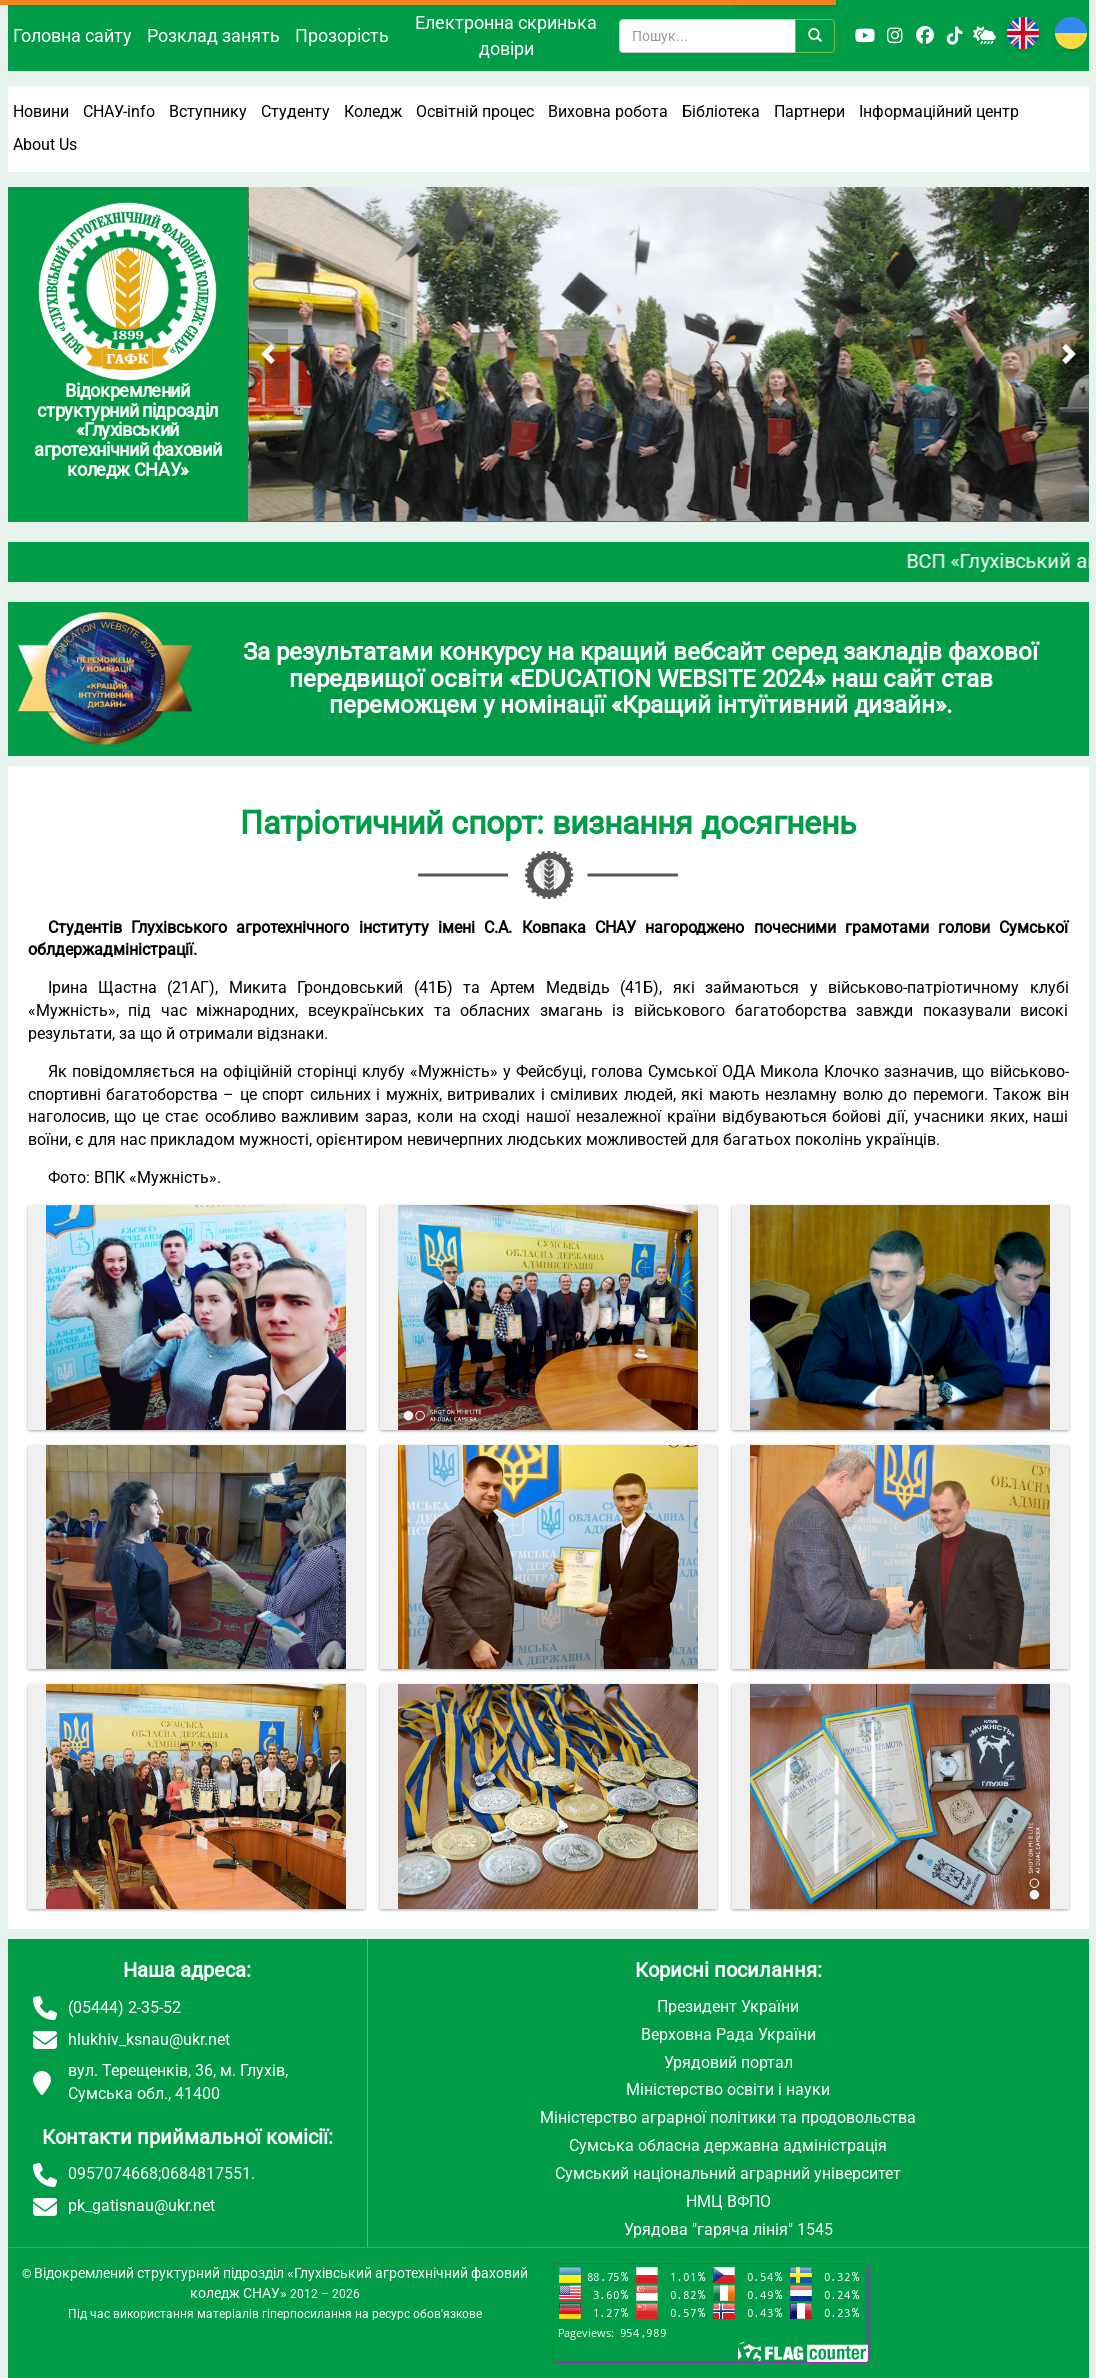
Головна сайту (72, 35)
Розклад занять (213, 35)
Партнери (809, 111)
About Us (45, 144)
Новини (41, 111)
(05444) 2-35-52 (124, 2007)
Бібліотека (721, 111)
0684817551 (206, 2173)
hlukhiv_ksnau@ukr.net (149, 2039)
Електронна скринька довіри (506, 35)
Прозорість (342, 35)
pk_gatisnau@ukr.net (141, 2205)
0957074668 (113, 2173)
